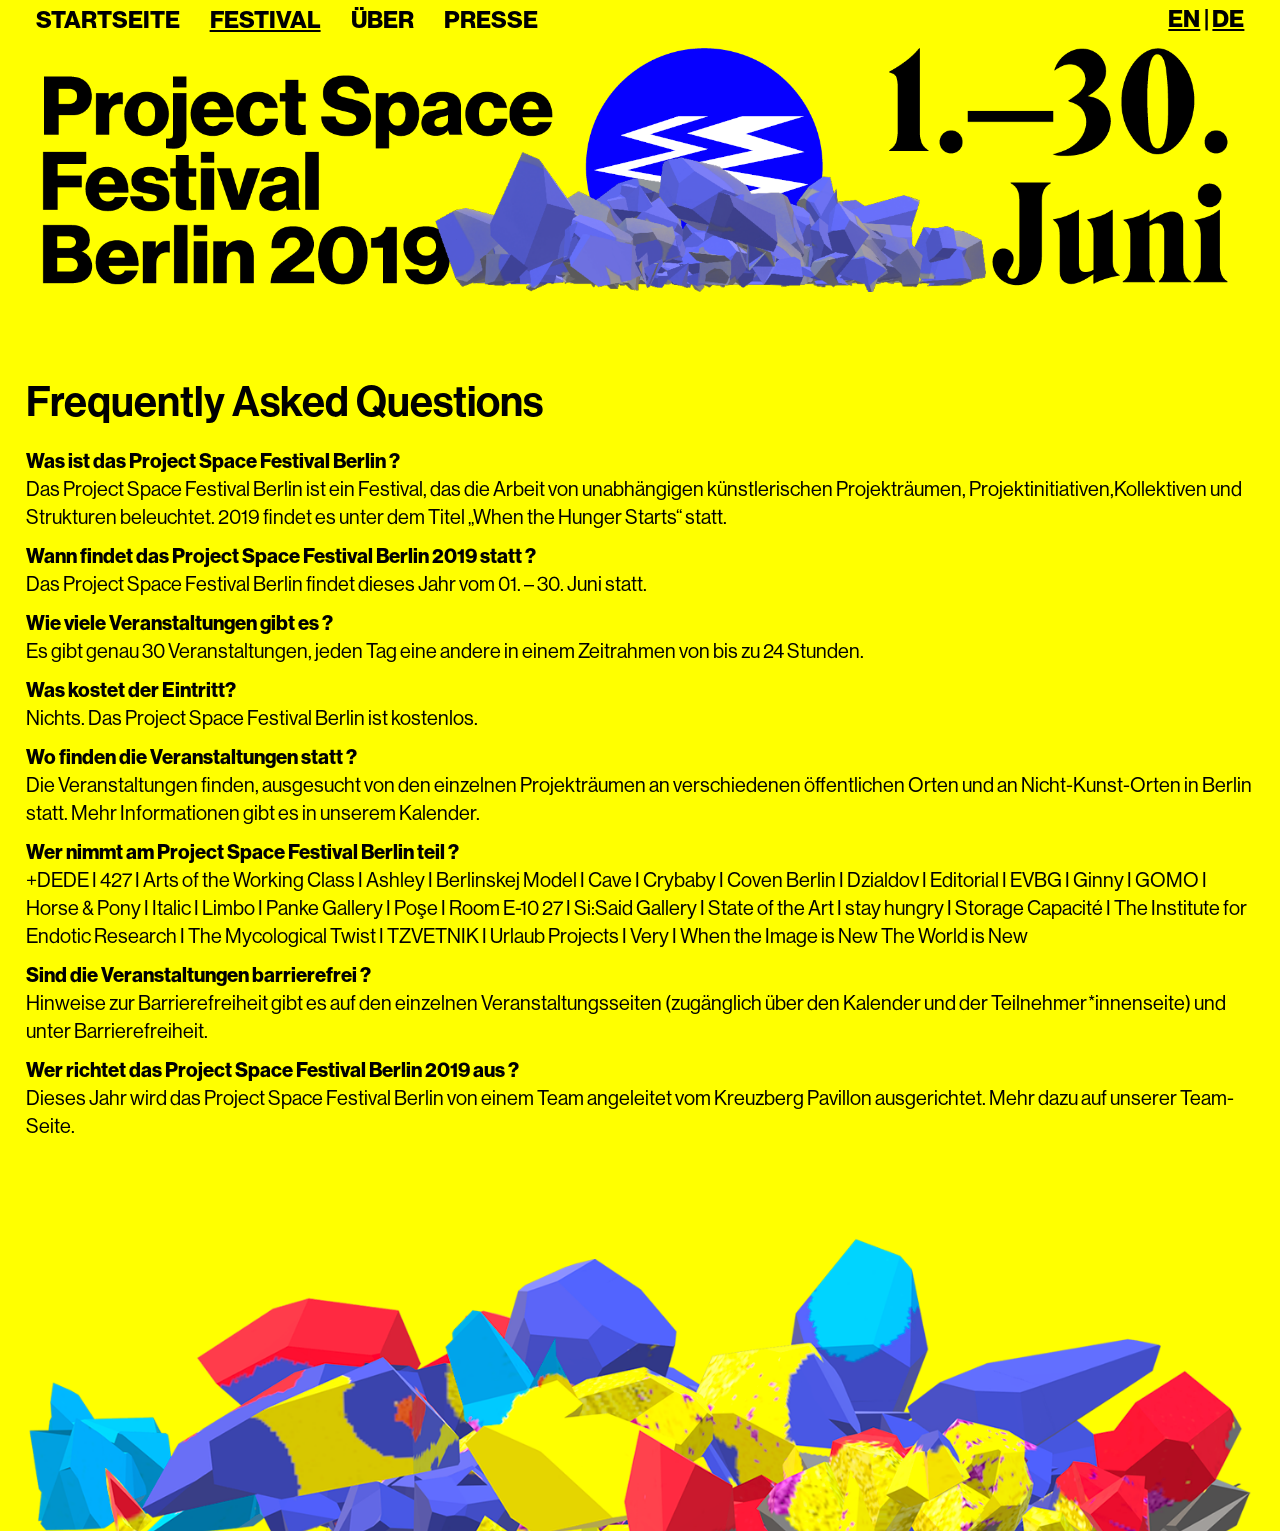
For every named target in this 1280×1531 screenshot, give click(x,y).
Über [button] (382, 20)
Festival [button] (265, 20)
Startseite (108, 20)
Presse (491, 20)
